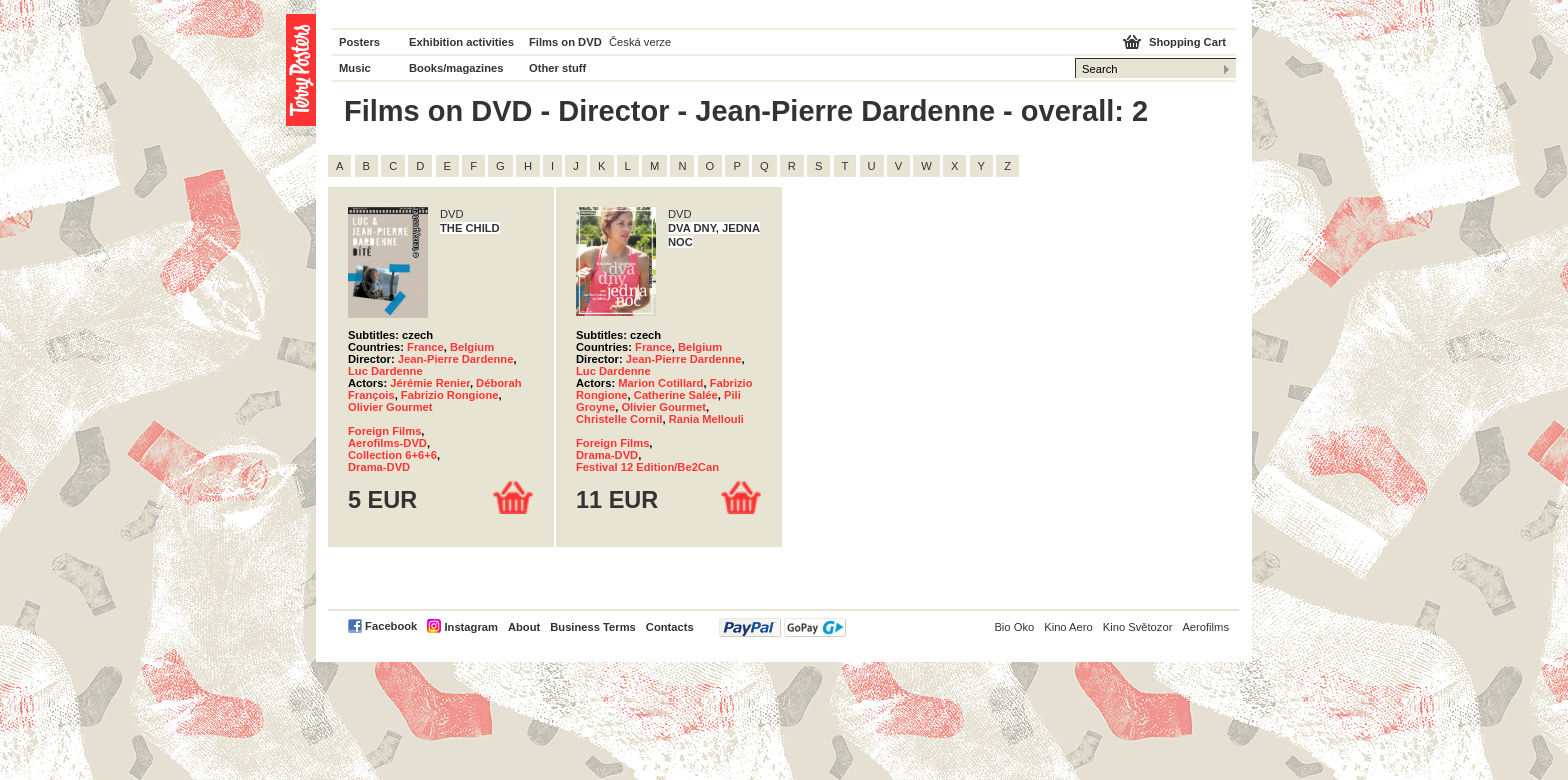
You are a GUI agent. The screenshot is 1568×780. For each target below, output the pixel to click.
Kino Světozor (1138, 627)
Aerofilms (1205, 627)
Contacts (670, 627)
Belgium (472, 347)
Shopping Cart (1187, 42)
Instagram (470, 627)
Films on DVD (565, 42)
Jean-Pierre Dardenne (456, 359)
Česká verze (640, 42)
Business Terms (593, 627)
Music (355, 68)
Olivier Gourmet (390, 407)
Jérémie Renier (430, 383)
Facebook (391, 626)
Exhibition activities (461, 42)
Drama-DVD (379, 467)
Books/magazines (456, 68)
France (425, 347)
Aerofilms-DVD (387, 443)
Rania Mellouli (706, 419)
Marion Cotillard (660, 383)
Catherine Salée (676, 395)
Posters (359, 42)
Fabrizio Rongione (450, 395)
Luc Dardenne (385, 371)
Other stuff (557, 68)
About (524, 627)
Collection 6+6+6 (392, 455)
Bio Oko (1014, 627)
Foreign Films (384, 431)
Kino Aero (1068, 627)
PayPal (782, 627)
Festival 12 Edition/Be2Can (647, 467)
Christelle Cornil (619, 419)
